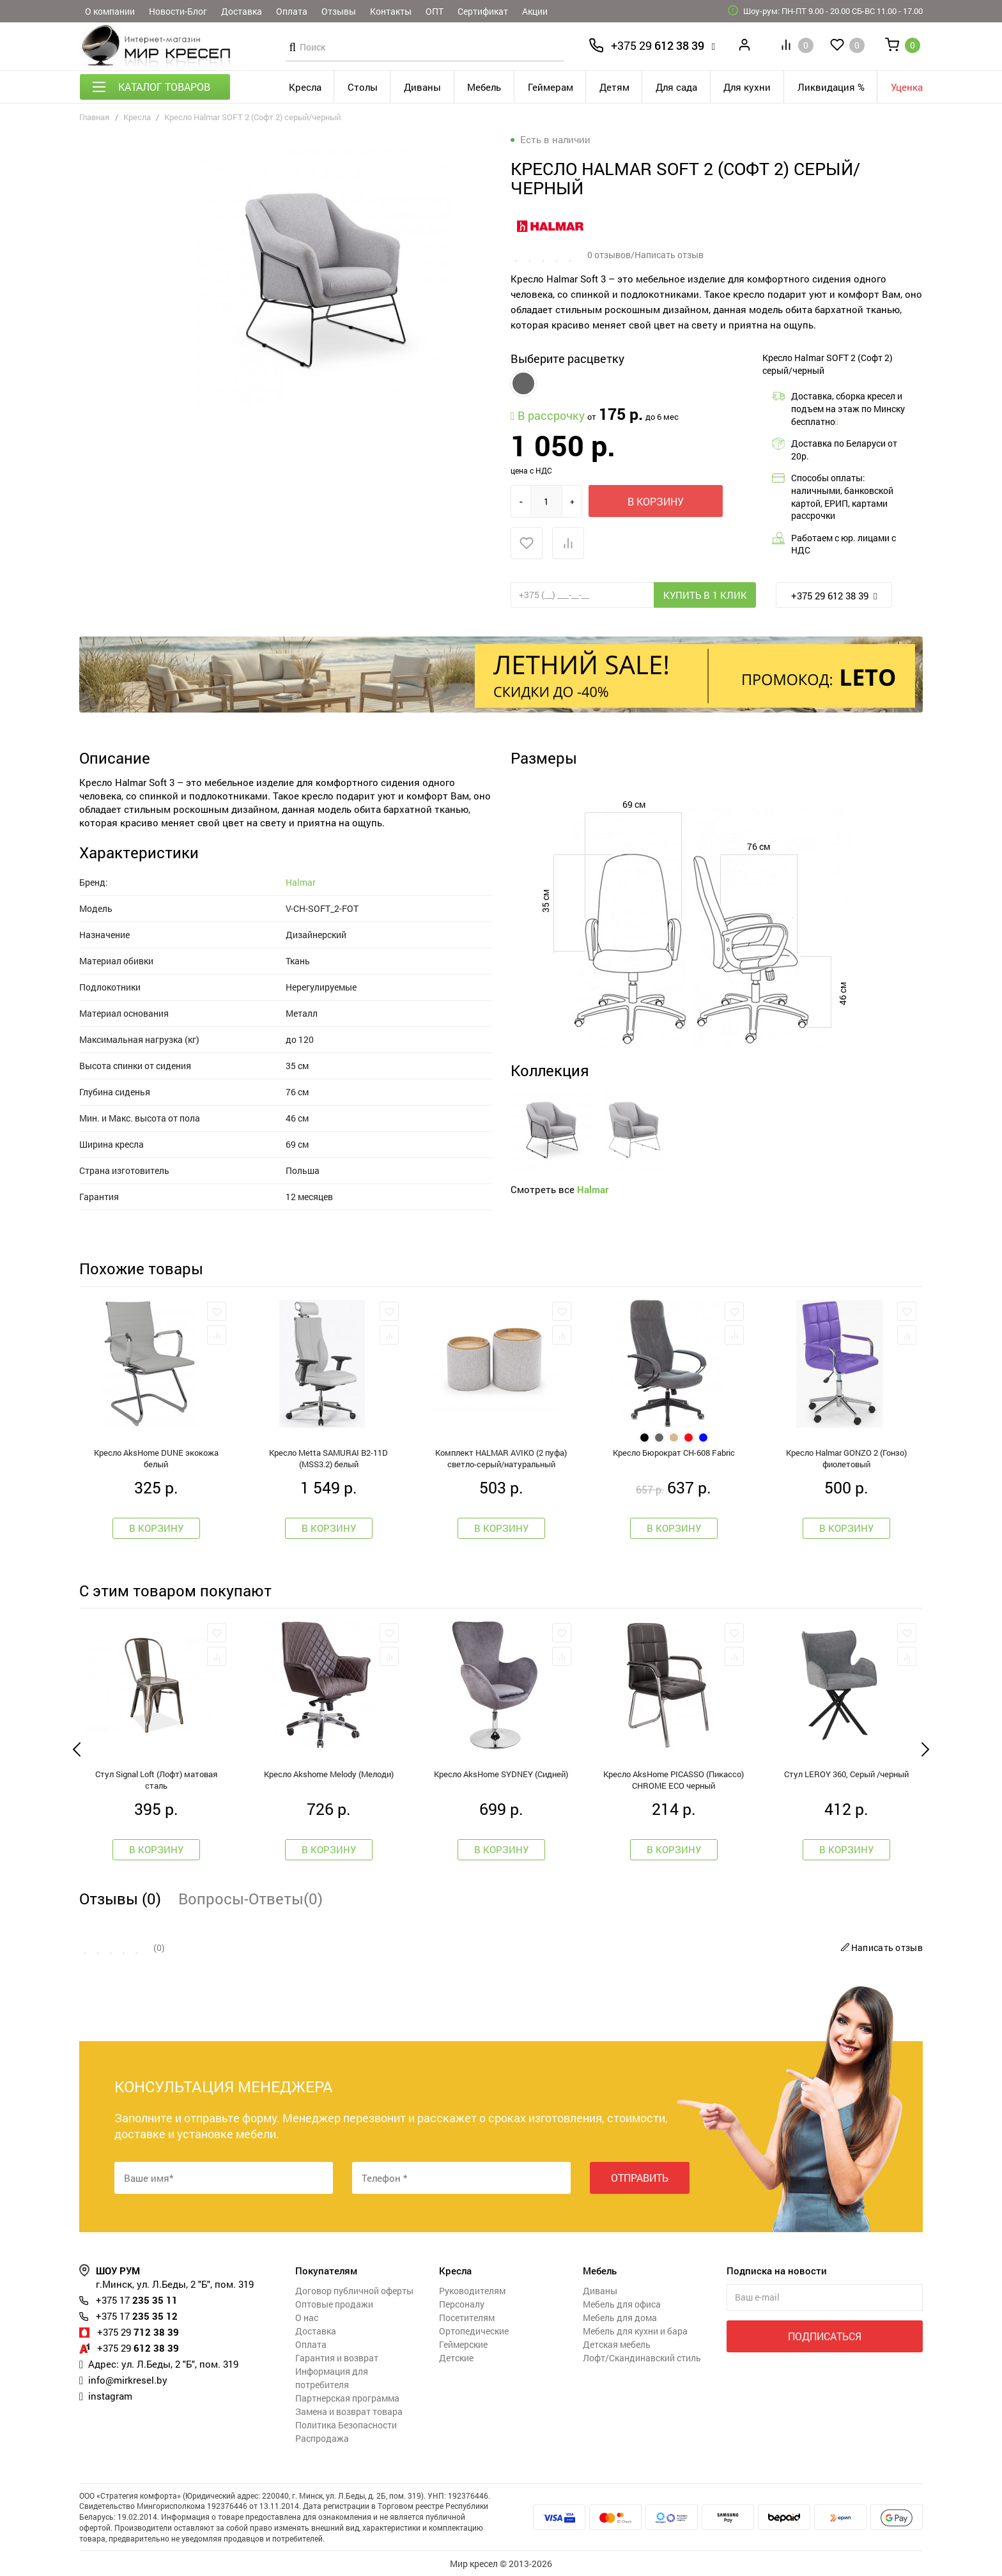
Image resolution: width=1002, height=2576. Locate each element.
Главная (94, 117)
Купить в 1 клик (705, 595)
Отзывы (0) (120, 1898)
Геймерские (463, 2344)
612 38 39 (657, 45)
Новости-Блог (178, 11)
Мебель (484, 87)
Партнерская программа (347, 2398)
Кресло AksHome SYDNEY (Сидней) (501, 1774)
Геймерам (550, 87)
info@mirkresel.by (127, 2379)
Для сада (676, 87)
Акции (535, 11)
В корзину (656, 501)
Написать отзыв (880, 1947)
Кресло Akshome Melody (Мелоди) (329, 1774)
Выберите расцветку (567, 358)
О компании (110, 11)
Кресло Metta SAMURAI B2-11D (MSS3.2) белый (328, 1458)
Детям (614, 87)
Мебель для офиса (622, 2304)
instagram (110, 2395)
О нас (306, 2317)
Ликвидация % (831, 87)
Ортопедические (474, 2331)
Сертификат (483, 11)
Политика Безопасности (346, 2425)
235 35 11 (137, 2300)
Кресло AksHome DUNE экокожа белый (156, 1458)
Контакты (391, 11)
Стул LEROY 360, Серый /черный (846, 1774)
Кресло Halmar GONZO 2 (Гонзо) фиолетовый (846, 1458)
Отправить (639, 2177)
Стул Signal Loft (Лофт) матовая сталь (156, 1779)
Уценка (907, 87)
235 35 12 (137, 2316)
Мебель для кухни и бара (635, 2331)
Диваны (422, 87)
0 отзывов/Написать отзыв (645, 255)
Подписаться (824, 2336)
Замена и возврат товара (349, 2411)
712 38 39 (138, 2331)
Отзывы (338, 11)
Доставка (241, 11)
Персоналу (461, 2304)
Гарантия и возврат (336, 2358)
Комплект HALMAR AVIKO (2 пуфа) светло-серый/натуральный (501, 1458)
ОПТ (434, 11)
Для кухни (747, 87)
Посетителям (467, 2317)
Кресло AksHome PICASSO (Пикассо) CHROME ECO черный (673, 1779)
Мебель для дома (620, 2317)
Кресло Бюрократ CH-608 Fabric (674, 1452)
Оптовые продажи (334, 2304)
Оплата (291, 11)
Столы (363, 87)
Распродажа (322, 2438)
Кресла (305, 87)
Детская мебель (617, 2344)
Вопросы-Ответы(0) (250, 1898)
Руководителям (472, 2291)
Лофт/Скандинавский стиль (642, 2358)
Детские (456, 2358)
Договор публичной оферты (354, 2291)
